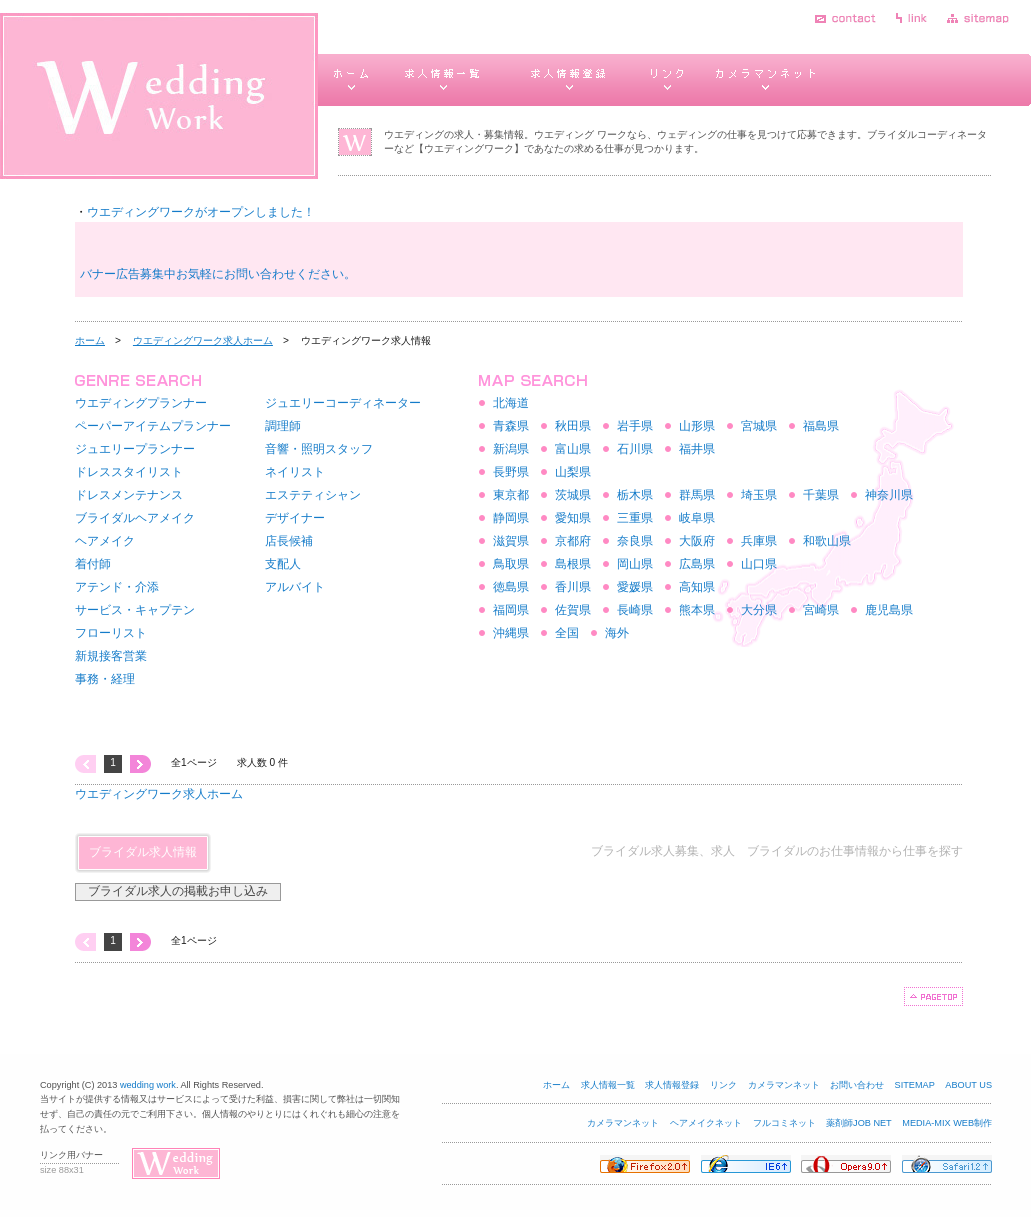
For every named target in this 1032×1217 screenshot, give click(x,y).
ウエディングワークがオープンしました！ (201, 212)
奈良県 (635, 541)
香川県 (573, 587)
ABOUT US (968, 1085)
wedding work (148, 1085)
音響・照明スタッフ (319, 449)
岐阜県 (697, 518)
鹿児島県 (889, 610)
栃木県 (635, 495)
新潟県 (511, 449)
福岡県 (511, 610)
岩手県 (635, 426)
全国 (567, 633)
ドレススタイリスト (129, 472)
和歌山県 (827, 541)
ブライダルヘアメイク (135, 518)
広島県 (697, 564)
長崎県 (635, 610)
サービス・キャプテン (135, 610)
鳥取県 (511, 564)
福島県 (821, 426)
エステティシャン (313, 495)
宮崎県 (821, 610)
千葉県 (821, 495)
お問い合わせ (857, 1085)
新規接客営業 (111, 656)
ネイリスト (295, 472)
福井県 (697, 449)
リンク (723, 1085)
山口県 (759, 564)
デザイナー (295, 518)
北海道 (511, 403)
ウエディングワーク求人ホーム (203, 340)
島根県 (573, 564)
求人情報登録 (672, 1085)
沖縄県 (511, 633)
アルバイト (295, 587)
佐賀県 (573, 610)
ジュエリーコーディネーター (343, 403)
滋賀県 (511, 541)
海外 (617, 633)
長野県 (511, 472)
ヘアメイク (105, 541)
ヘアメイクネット (706, 1123)
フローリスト (111, 633)
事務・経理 (105, 679)
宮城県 (759, 426)
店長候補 (289, 541)
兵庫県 (759, 541)
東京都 (511, 495)
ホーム (90, 340)
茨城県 (573, 495)
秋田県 (573, 426)
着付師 (93, 564)
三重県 (635, 518)
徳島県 (511, 587)
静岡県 (511, 518)
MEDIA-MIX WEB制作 (947, 1123)
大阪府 (697, 541)
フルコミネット (784, 1123)
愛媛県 (635, 587)
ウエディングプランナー (141, 403)
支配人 (283, 564)
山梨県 (573, 472)
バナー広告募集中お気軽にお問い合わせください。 (218, 274)
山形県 (697, 426)
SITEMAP (915, 1085)
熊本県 (697, 610)
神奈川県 (889, 495)
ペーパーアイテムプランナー (153, 426)
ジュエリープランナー (135, 449)
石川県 (635, 449)
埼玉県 (759, 495)
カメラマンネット (784, 1085)
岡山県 (635, 564)
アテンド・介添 (117, 587)
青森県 (511, 426)
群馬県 (697, 495)
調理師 (283, 426)
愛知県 (573, 518)
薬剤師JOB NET (859, 1123)
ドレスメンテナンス (129, 495)
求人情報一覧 (608, 1085)
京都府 (573, 541)
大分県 (759, 610)
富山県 (573, 449)
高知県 (697, 587)
